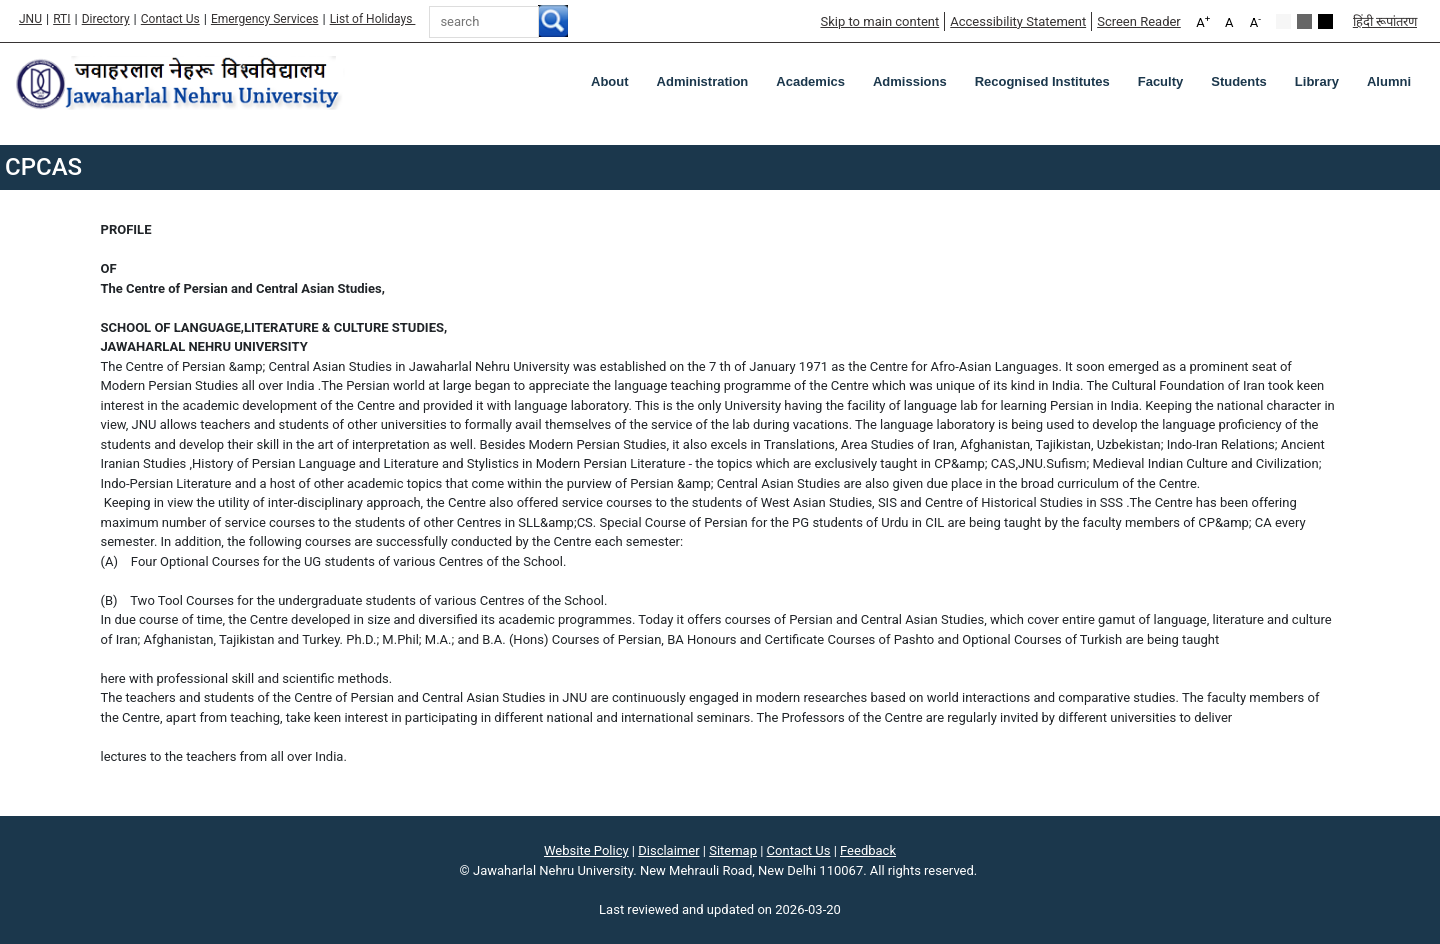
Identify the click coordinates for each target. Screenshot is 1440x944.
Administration (703, 81)
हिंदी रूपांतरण (1385, 21)
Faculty (1161, 81)
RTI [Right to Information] (61, 19)
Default (1283, 21)
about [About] (610, 81)
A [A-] (1255, 21)
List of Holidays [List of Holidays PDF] (373, 19)
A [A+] (1203, 21)
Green (1304, 21)
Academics (810, 81)
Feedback (868, 850)
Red (1325, 21)
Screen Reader (1139, 21)
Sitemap (733, 850)
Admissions (910, 81)
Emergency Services (265, 19)
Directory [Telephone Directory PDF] (106, 19)
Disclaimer (668, 850)
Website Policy (586, 850)
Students (1239, 81)
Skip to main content (879, 21)
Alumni (1389, 81)
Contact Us (170, 19)
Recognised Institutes (1042, 81)
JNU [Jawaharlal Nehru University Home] (30, 19)
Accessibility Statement (1018, 21)
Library (1317, 81)
